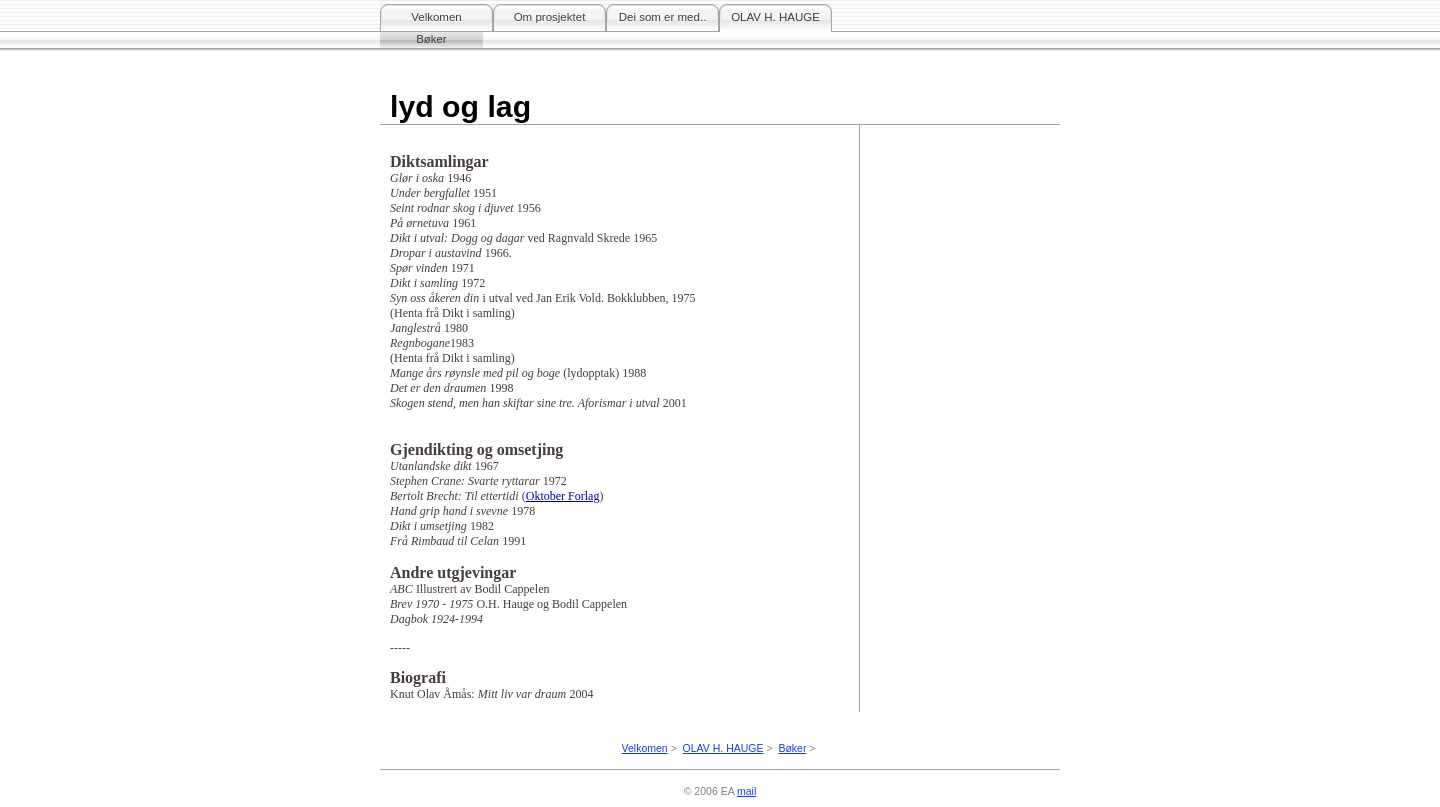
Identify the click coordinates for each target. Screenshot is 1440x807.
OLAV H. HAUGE (775, 17)
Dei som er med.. (663, 17)
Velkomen (436, 17)
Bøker (431, 39)
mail (746, 791)
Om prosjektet (550, 17)
